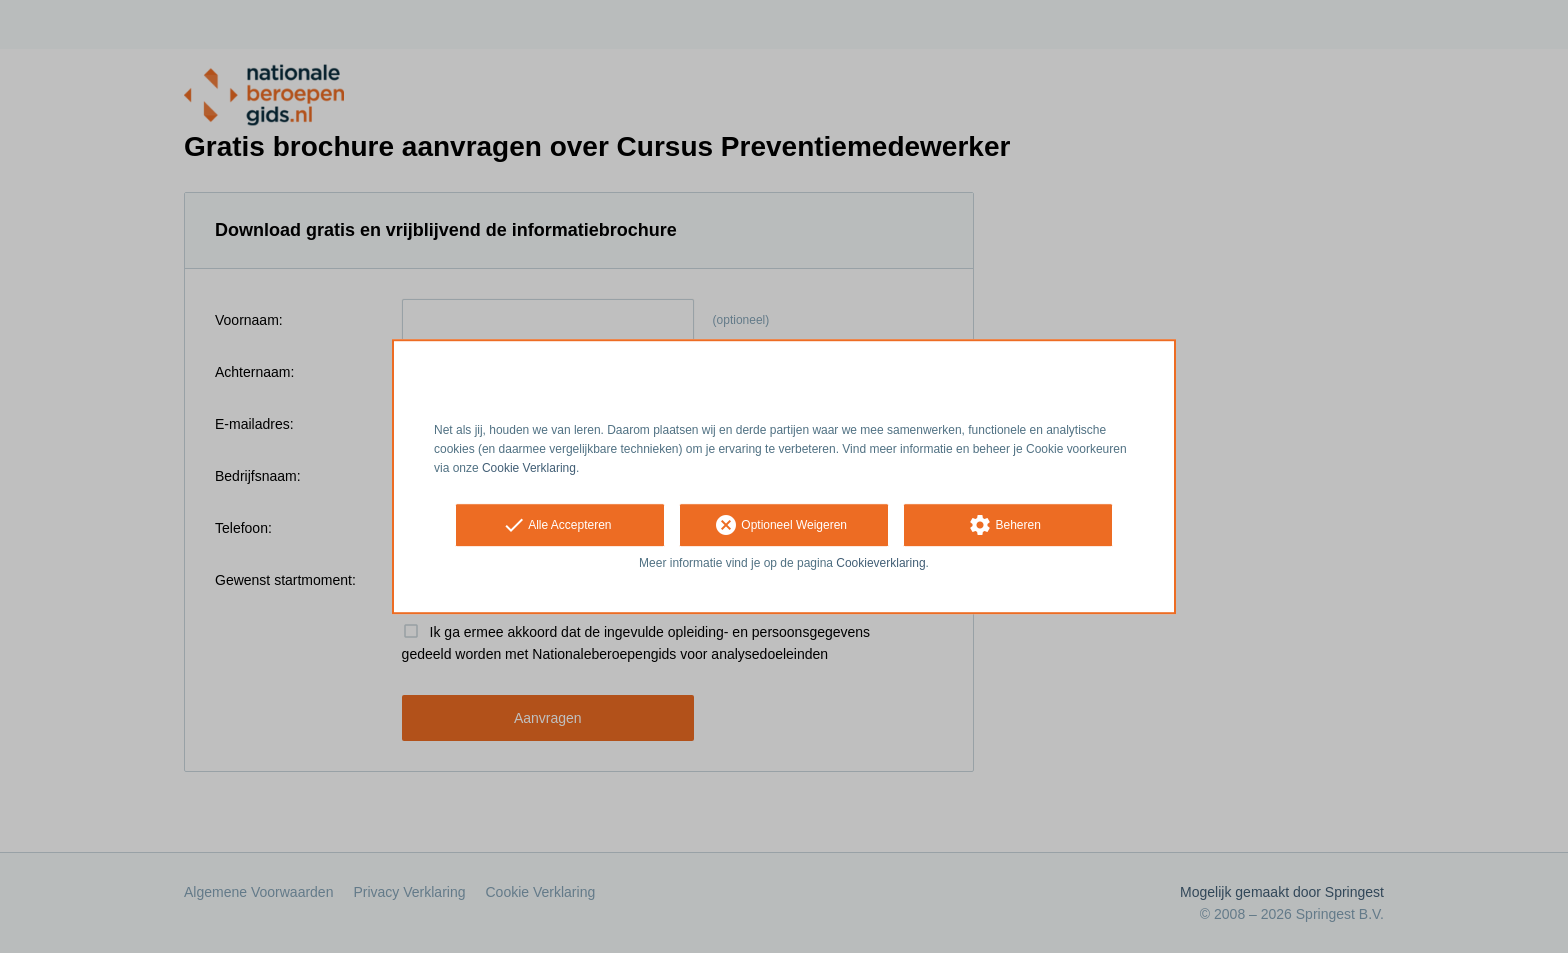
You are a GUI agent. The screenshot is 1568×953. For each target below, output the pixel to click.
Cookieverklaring (880, 564)
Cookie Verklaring (529, 468)
